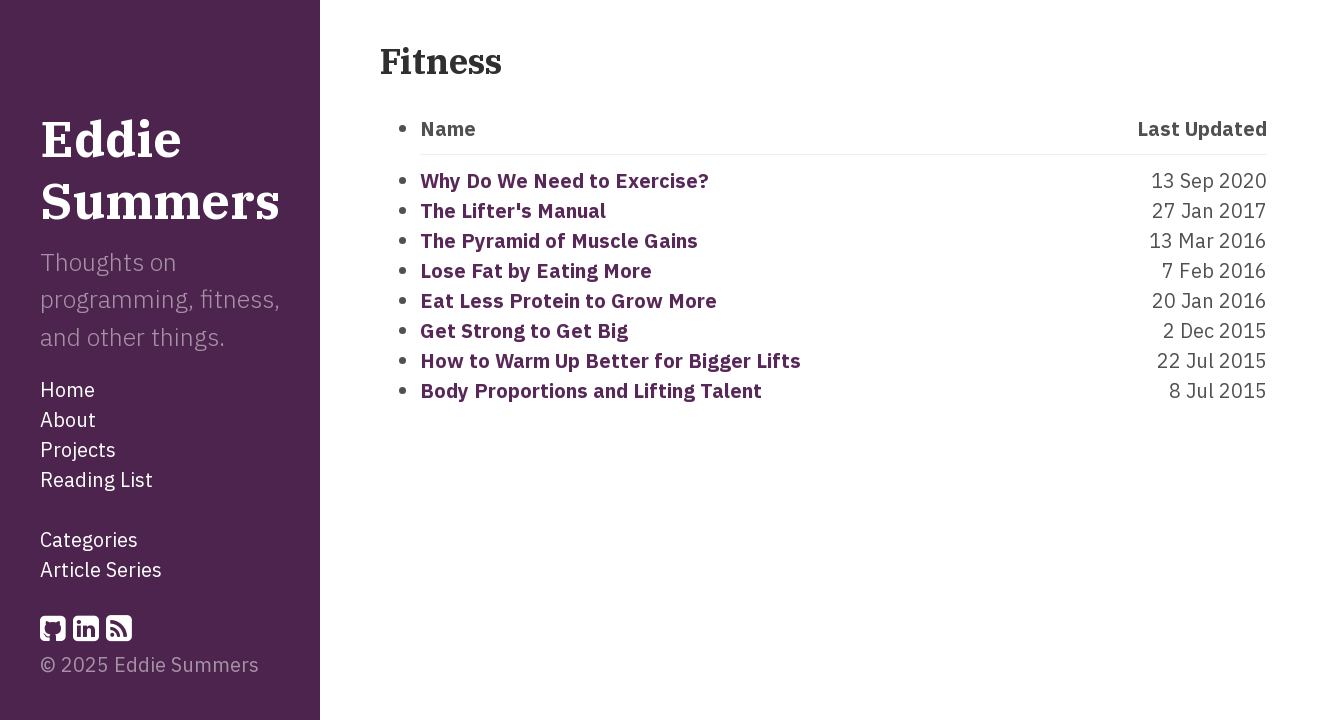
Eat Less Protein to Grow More (568, 300)
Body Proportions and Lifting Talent (591, 390)
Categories (89, 539)
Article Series (101, 569)
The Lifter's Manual (513, 210)
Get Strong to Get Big (524, 330)
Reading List (96, 479)
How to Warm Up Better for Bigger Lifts (610, 360)
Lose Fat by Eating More (536, 270)
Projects (78, 449)
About (68, 419)
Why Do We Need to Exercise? (564, 180)
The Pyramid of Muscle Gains (559, 240)
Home (67, 389)
